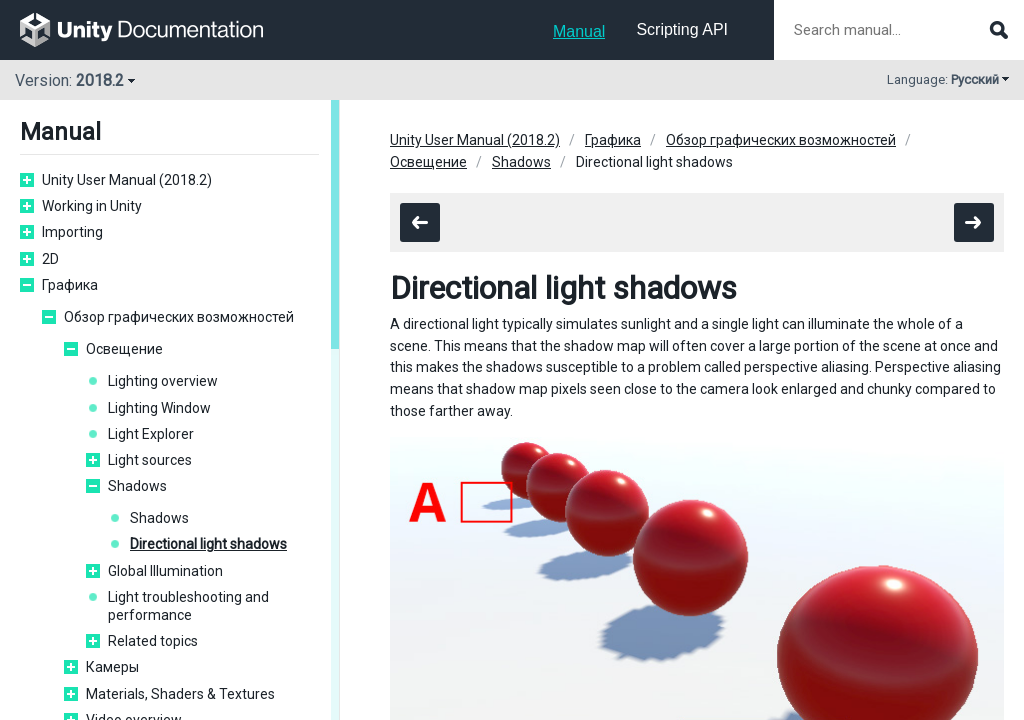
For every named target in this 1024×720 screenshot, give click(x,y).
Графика (70, 285)
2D (50, 259)
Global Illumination (165, 571)
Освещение (124, 349)
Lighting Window (159, 408)
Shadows (137, 486)
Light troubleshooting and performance (188, 606)
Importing (72, 232)
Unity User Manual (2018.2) (127, 180)
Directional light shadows (208, 544)
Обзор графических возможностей (179, 317)
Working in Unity (92, 206)
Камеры (112, 667)
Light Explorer (151, 434)
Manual (579, 31)
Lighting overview (163, 381)
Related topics (153, 641)
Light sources (150, 460)
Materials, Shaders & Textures (180, 694)
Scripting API (682, 29)
